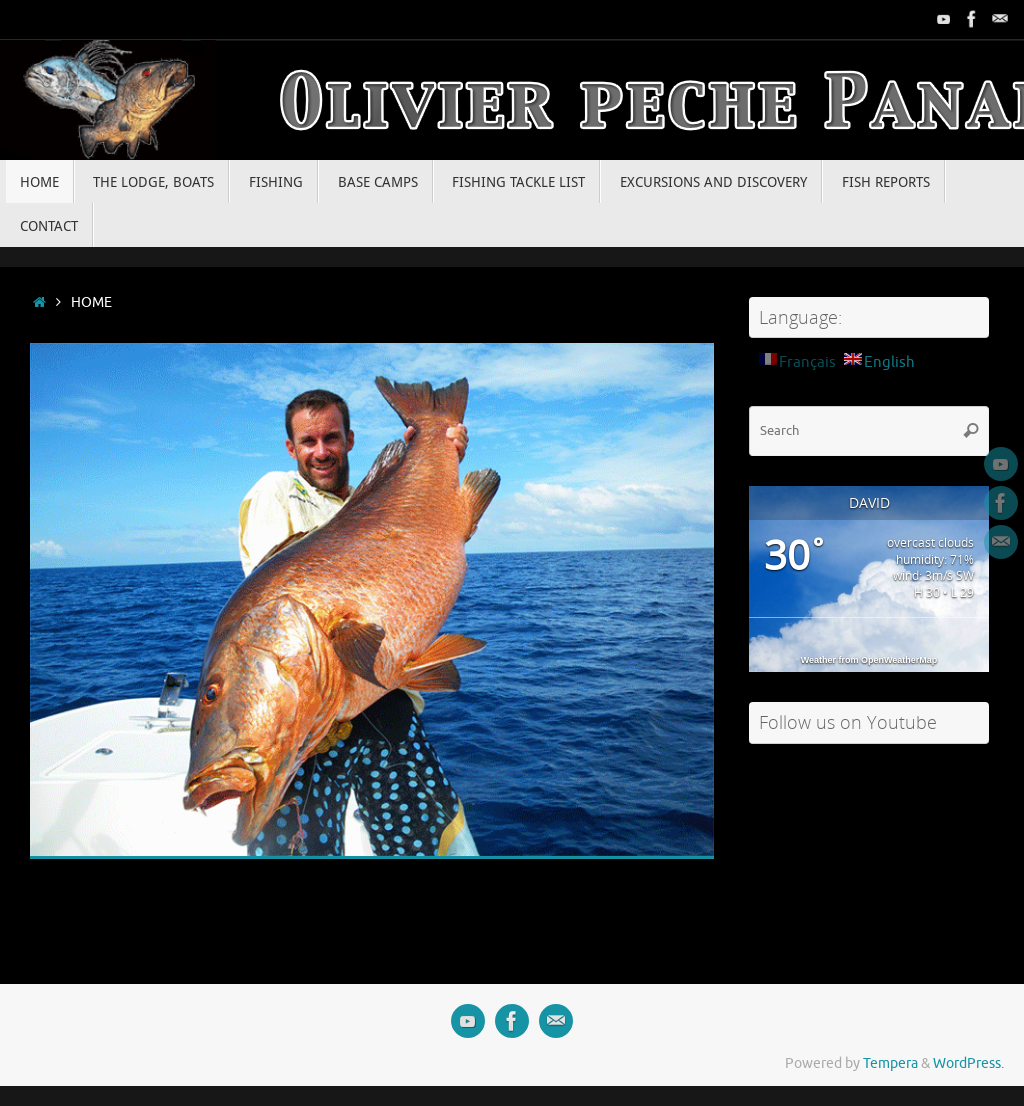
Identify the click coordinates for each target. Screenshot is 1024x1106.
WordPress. (968, 1063)
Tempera (890, 1063)
